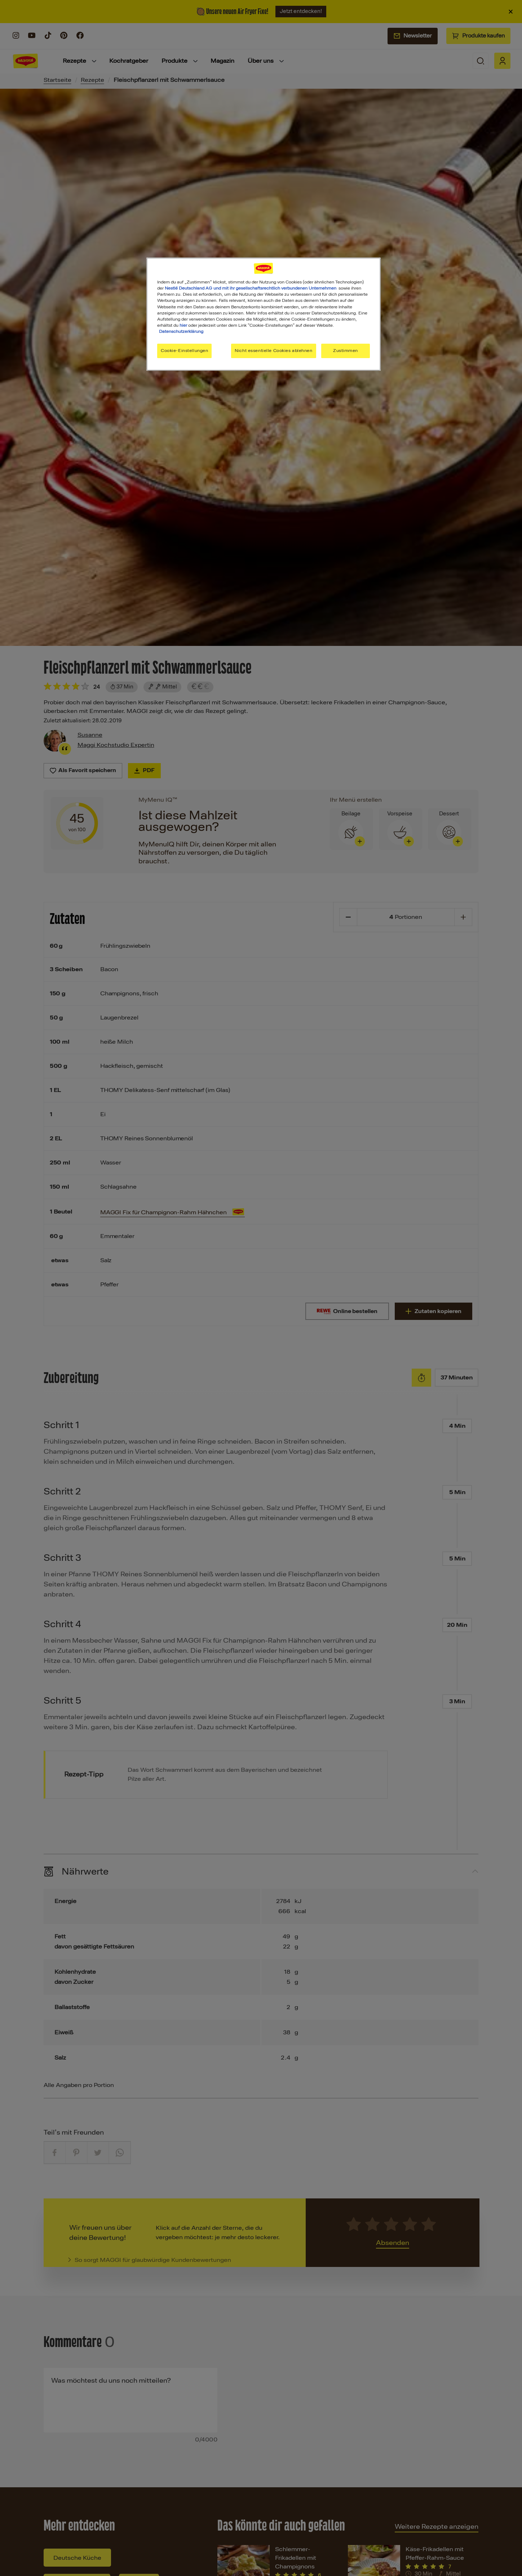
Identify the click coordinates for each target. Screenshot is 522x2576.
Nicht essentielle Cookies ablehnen (273, 350)
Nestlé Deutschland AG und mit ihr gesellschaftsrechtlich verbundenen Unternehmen (250, 288)
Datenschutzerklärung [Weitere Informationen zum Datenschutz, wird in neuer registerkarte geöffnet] (181, 331)
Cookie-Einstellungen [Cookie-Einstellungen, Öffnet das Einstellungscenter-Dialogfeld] (184, 350)
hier (183, 325)
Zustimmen (345, 350)
